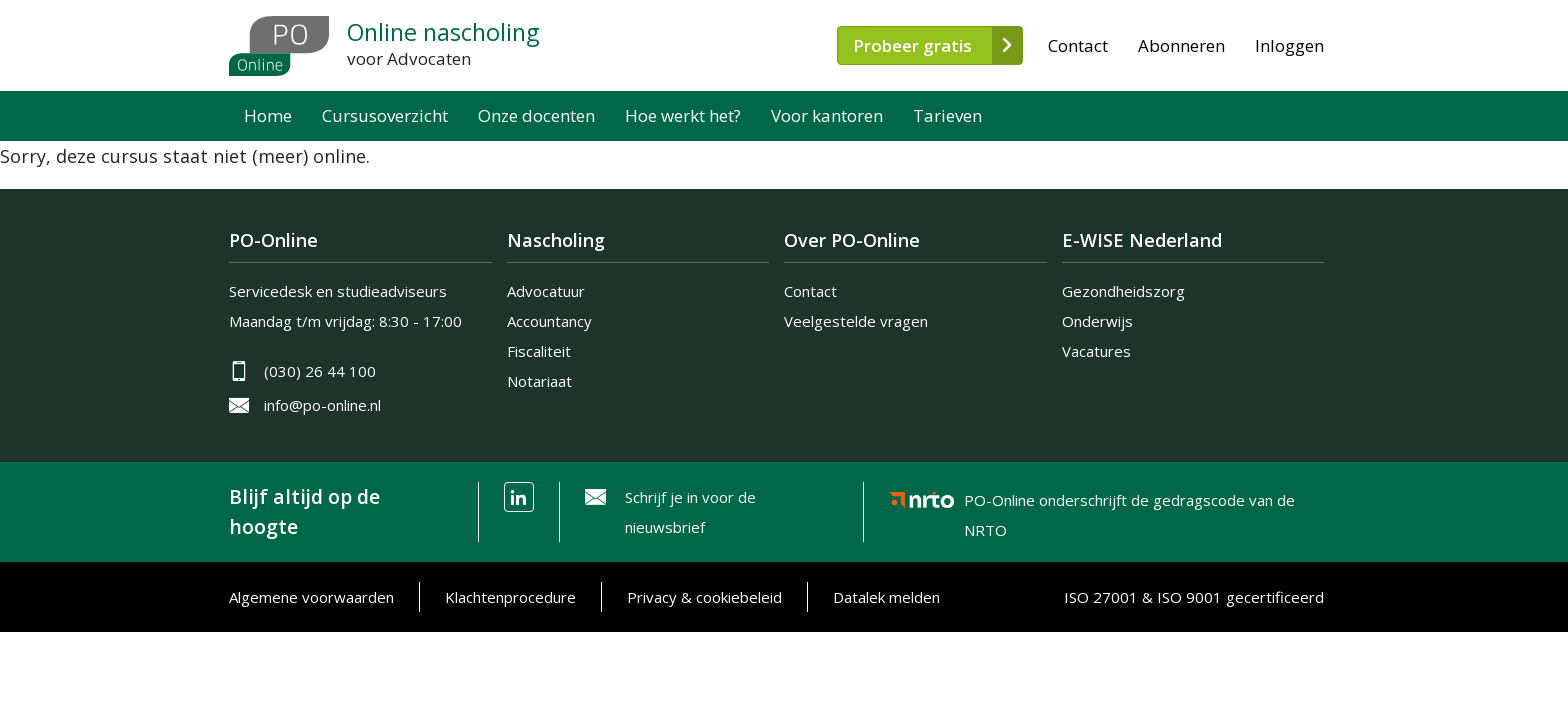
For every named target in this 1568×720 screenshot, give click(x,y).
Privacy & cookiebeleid (704, 597)
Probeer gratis (912, 45)
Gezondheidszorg (1123, 291)
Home (268, 115)
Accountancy (549, 321)
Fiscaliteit (539, 351)
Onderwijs (1097, 321)
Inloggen (1289, 45)
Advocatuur (546, 291)
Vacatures (1096, 351)
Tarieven (947, 115)
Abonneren (1181, 45)
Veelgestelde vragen (856, 321)
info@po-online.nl (322, 405)
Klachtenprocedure (510, 597)
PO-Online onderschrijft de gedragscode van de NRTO (1129, 503)
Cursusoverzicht (385, 115)
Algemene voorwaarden (311, 597)
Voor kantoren (827, 115)
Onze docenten (536, 115)
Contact (1078, 45)
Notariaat (539, 381)
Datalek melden (886, 597)
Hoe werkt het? (683, 115)
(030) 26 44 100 (320, 371)
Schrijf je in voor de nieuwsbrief (690, 512)
